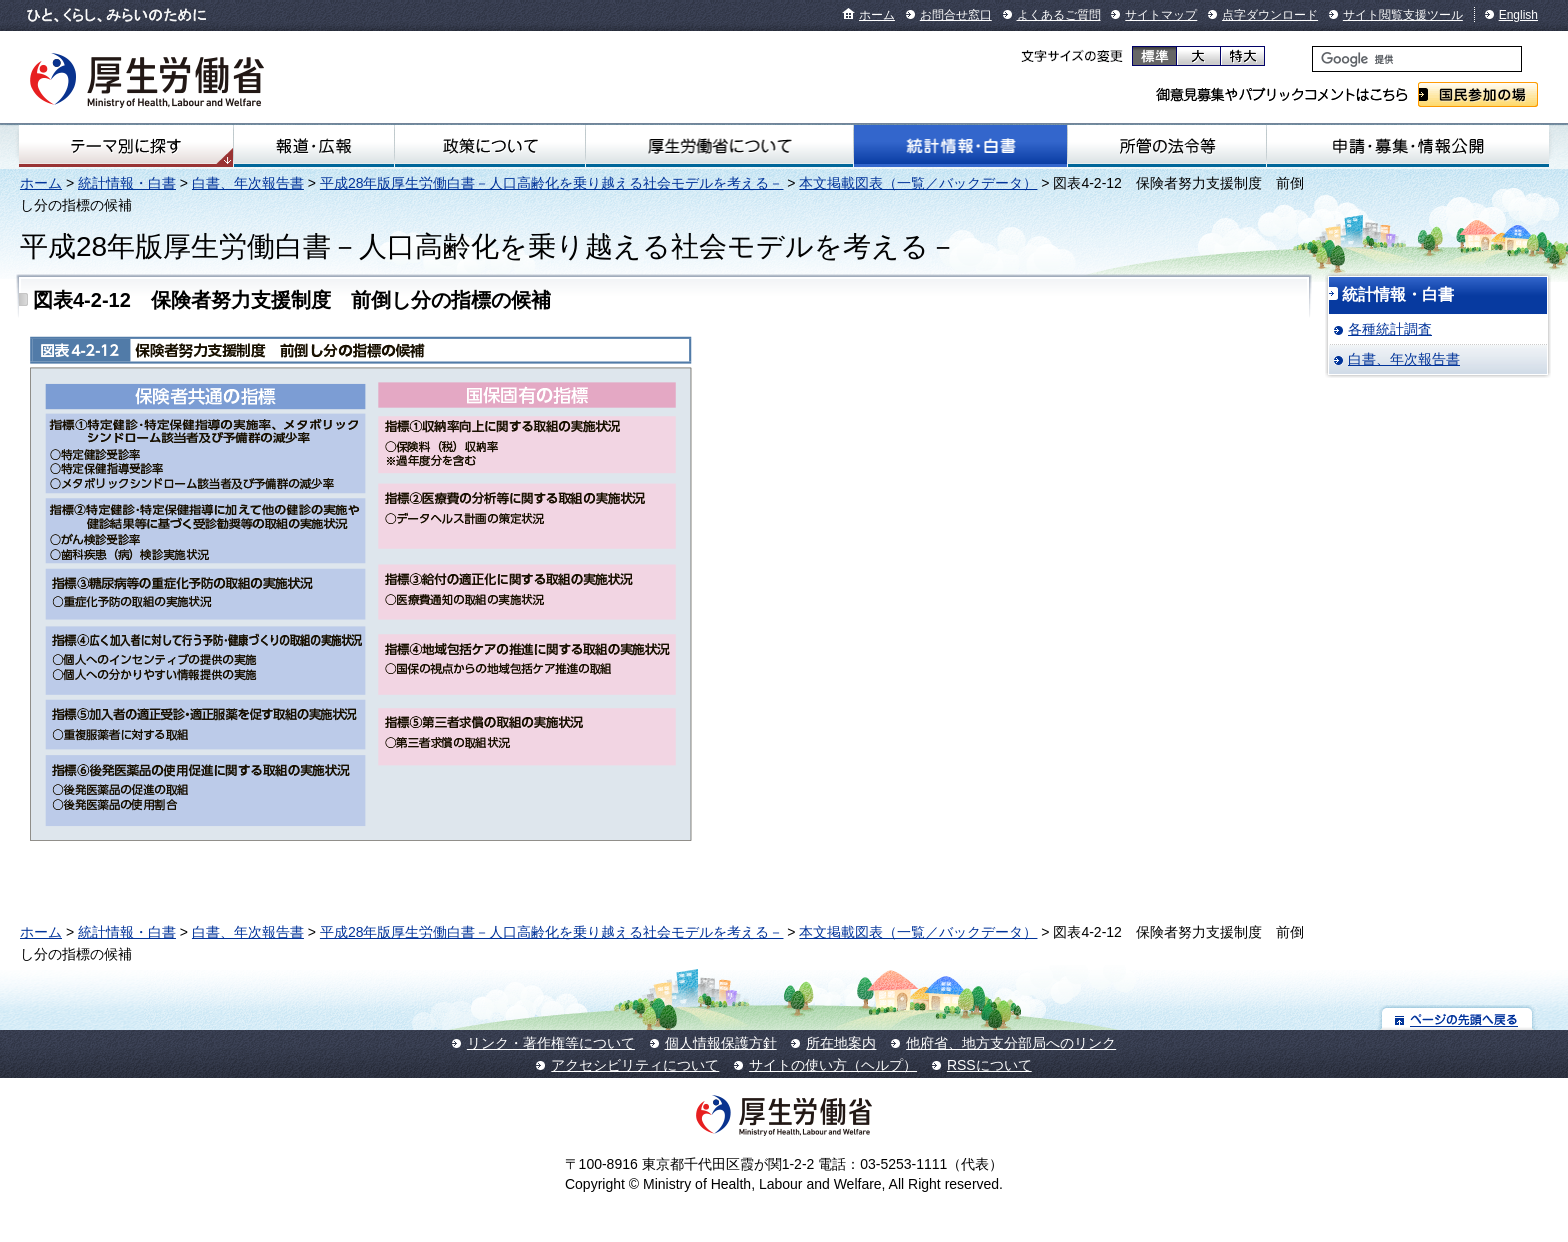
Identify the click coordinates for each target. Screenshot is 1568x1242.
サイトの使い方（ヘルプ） (833, 1065)
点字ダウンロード (1270, 15)
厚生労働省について (719, 146)
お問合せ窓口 (956, 15)
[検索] (1417, 59)
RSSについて (989, 1065)
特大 (1242, 56)
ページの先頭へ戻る (1457, 1018)
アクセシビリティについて (635, 1065)
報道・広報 (314, 146)
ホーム (877, 15)
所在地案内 (841, 1043)
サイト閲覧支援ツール (1403, 15)
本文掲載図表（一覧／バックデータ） (918, 183)
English (1518, 15)
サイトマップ (1161, 15)
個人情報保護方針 (721, 1043)
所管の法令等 (1167, 146)
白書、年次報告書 (248, 183)
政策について (490, 146)
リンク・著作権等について (551, 1043)
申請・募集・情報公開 (1408, 146)
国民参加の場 (1478, 94)
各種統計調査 (1390, 329)
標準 (1154, 56)
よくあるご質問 (1059, 15)
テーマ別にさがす (126, 146)
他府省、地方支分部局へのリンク (1011, 1043)
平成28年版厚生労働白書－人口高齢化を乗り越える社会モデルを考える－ (552, 183)
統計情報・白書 (960, 146)
